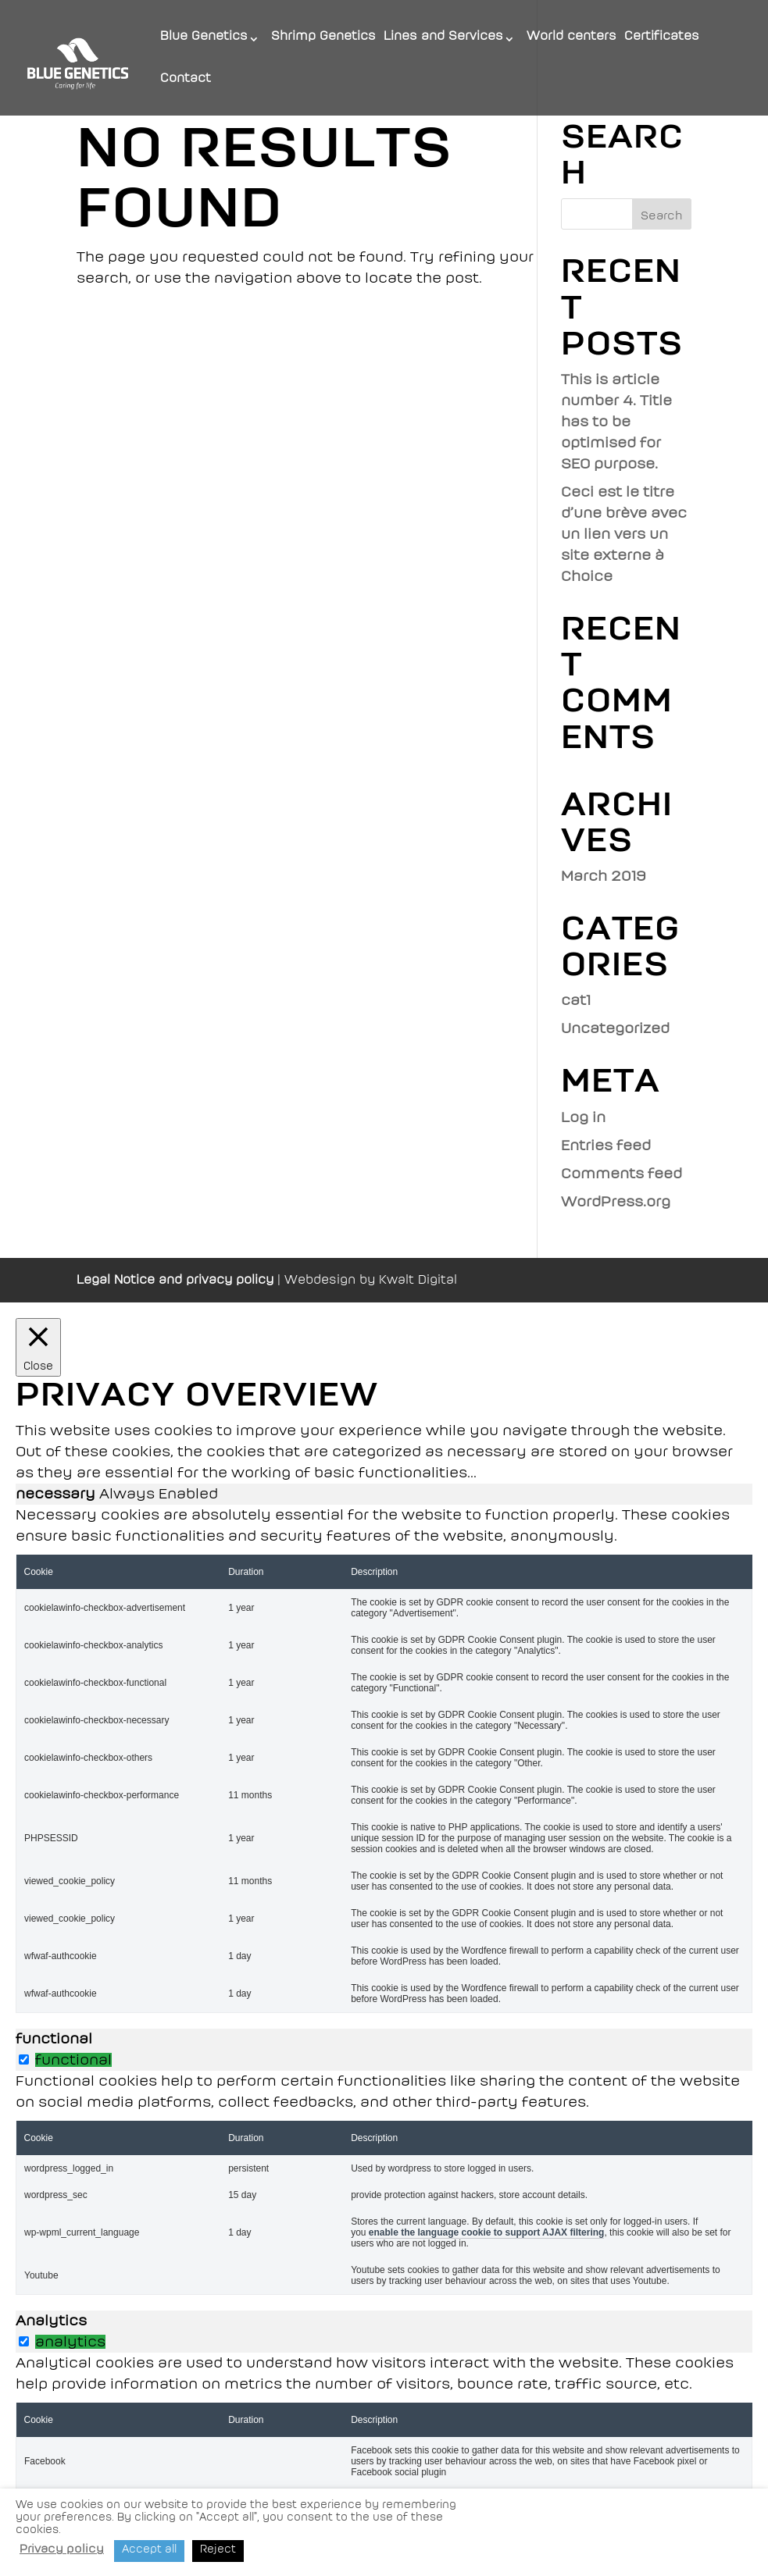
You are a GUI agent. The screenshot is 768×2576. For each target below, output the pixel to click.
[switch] (24, 2059)
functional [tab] (54, 2039)
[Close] (38, 1347)
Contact (185, 78)
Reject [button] (218, 2549)
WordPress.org (615, 1202)
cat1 (576, 1000)
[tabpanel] (384, 1759)
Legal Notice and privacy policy (175, 1280)
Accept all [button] (149, 2549)
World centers (571, 36)
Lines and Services (443, 36)
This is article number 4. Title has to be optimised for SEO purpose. (616, 421)
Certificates (661, 36)
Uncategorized (615, 1028)
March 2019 (603, 876)
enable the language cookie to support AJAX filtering (487, 2232)
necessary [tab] (57, 1494)
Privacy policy (62, 2548)
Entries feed (606, 1145)
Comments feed (621, 1174)
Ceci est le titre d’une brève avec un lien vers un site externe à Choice (624, 534)
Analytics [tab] (51, 2321)
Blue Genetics (204, 36)
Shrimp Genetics (323, 36)
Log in (583, 1117)
